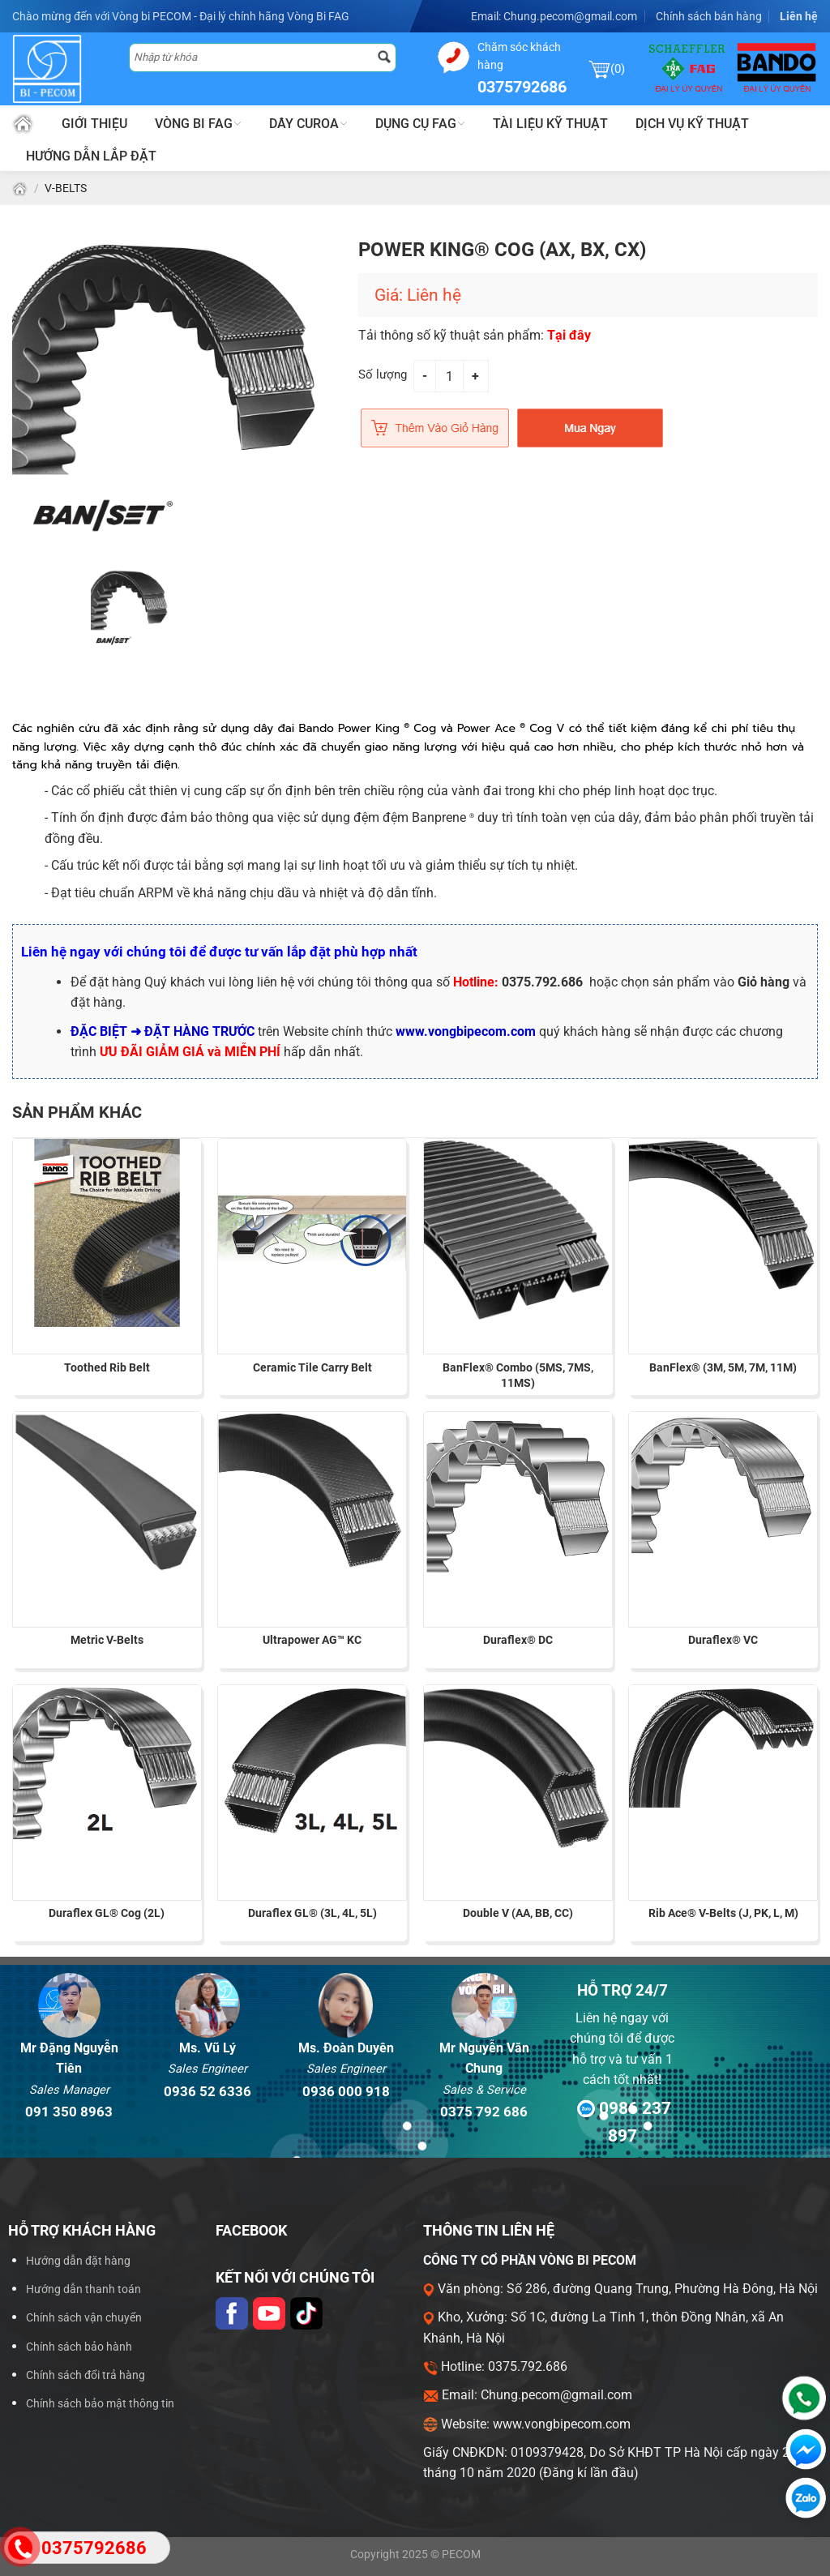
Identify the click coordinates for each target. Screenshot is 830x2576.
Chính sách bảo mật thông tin (100, 2404)
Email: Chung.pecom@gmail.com (554, 16)
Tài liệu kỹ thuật (550, 123)
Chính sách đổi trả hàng (85, 2375)
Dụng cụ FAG (420, 123)
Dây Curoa (308, 123)
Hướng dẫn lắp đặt (91, 156)
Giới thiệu (94, 123)
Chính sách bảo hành (79, 2347)
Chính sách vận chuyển (84, 2318)
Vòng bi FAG (198, 123)
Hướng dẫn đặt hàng (78, 2261)
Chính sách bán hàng (709, 16)
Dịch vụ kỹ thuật (692, 123)
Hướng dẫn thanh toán (83, 2289)
